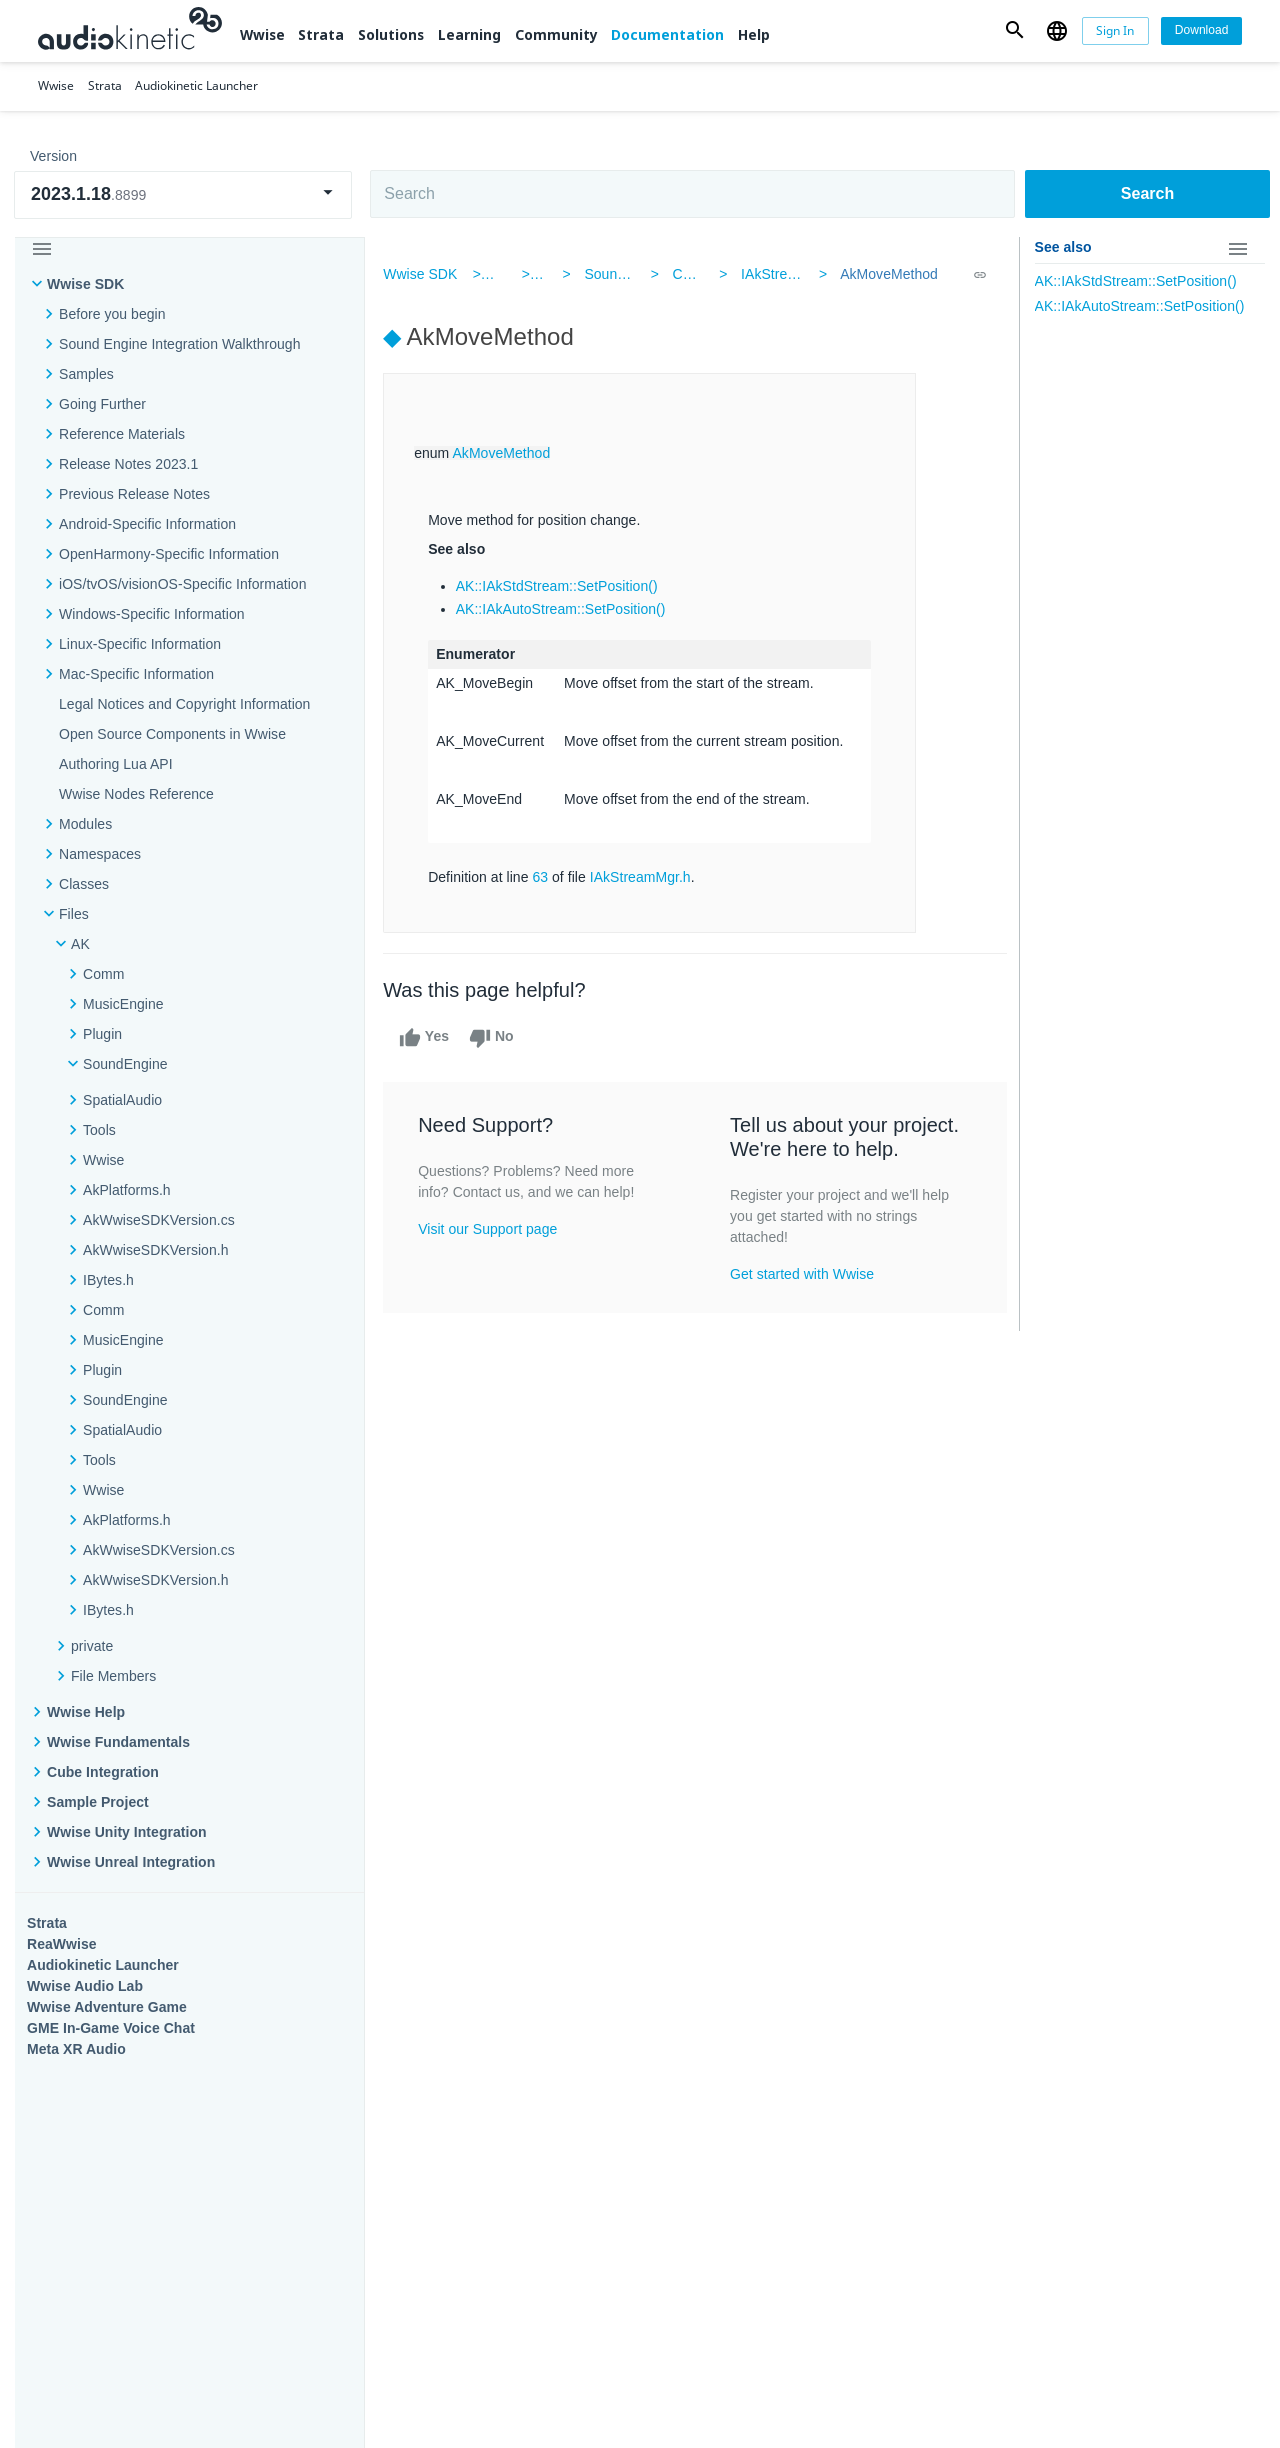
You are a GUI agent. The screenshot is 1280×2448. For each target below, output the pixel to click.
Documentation (667, 34)
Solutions (391, 34)
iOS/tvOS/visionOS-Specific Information (182, 584)
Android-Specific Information (147, 524)
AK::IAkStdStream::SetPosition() (562, 586)
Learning (469, 34)
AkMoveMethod (886, 274)
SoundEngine (630, 274)
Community (556, 34)
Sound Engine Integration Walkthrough (180, 344)
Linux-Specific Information (140, 644)
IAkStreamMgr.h (790, 274)
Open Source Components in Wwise (172, 734)
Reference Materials (122, 434)
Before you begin (112, 314)
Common (701, 274)
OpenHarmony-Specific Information (169, 554)
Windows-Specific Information (152, 614)
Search (1147, 193)
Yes (430, 1038)
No (496, 1038)
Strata (321, 34)
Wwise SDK (85, 284)
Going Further (102, 404)
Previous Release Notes (134, 494)
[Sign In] (1116, 31)
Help (754, 34)
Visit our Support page (493, 1229)
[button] (1015, 30)
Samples (86, 374)
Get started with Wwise (803, 1274)
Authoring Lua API (116, 764)
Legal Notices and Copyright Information (184, 704)
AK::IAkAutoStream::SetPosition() (566, 609)
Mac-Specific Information (136, 674)
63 (546, 877)
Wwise (262, 34)
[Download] (1201, 31)
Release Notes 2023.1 (128, 464)
